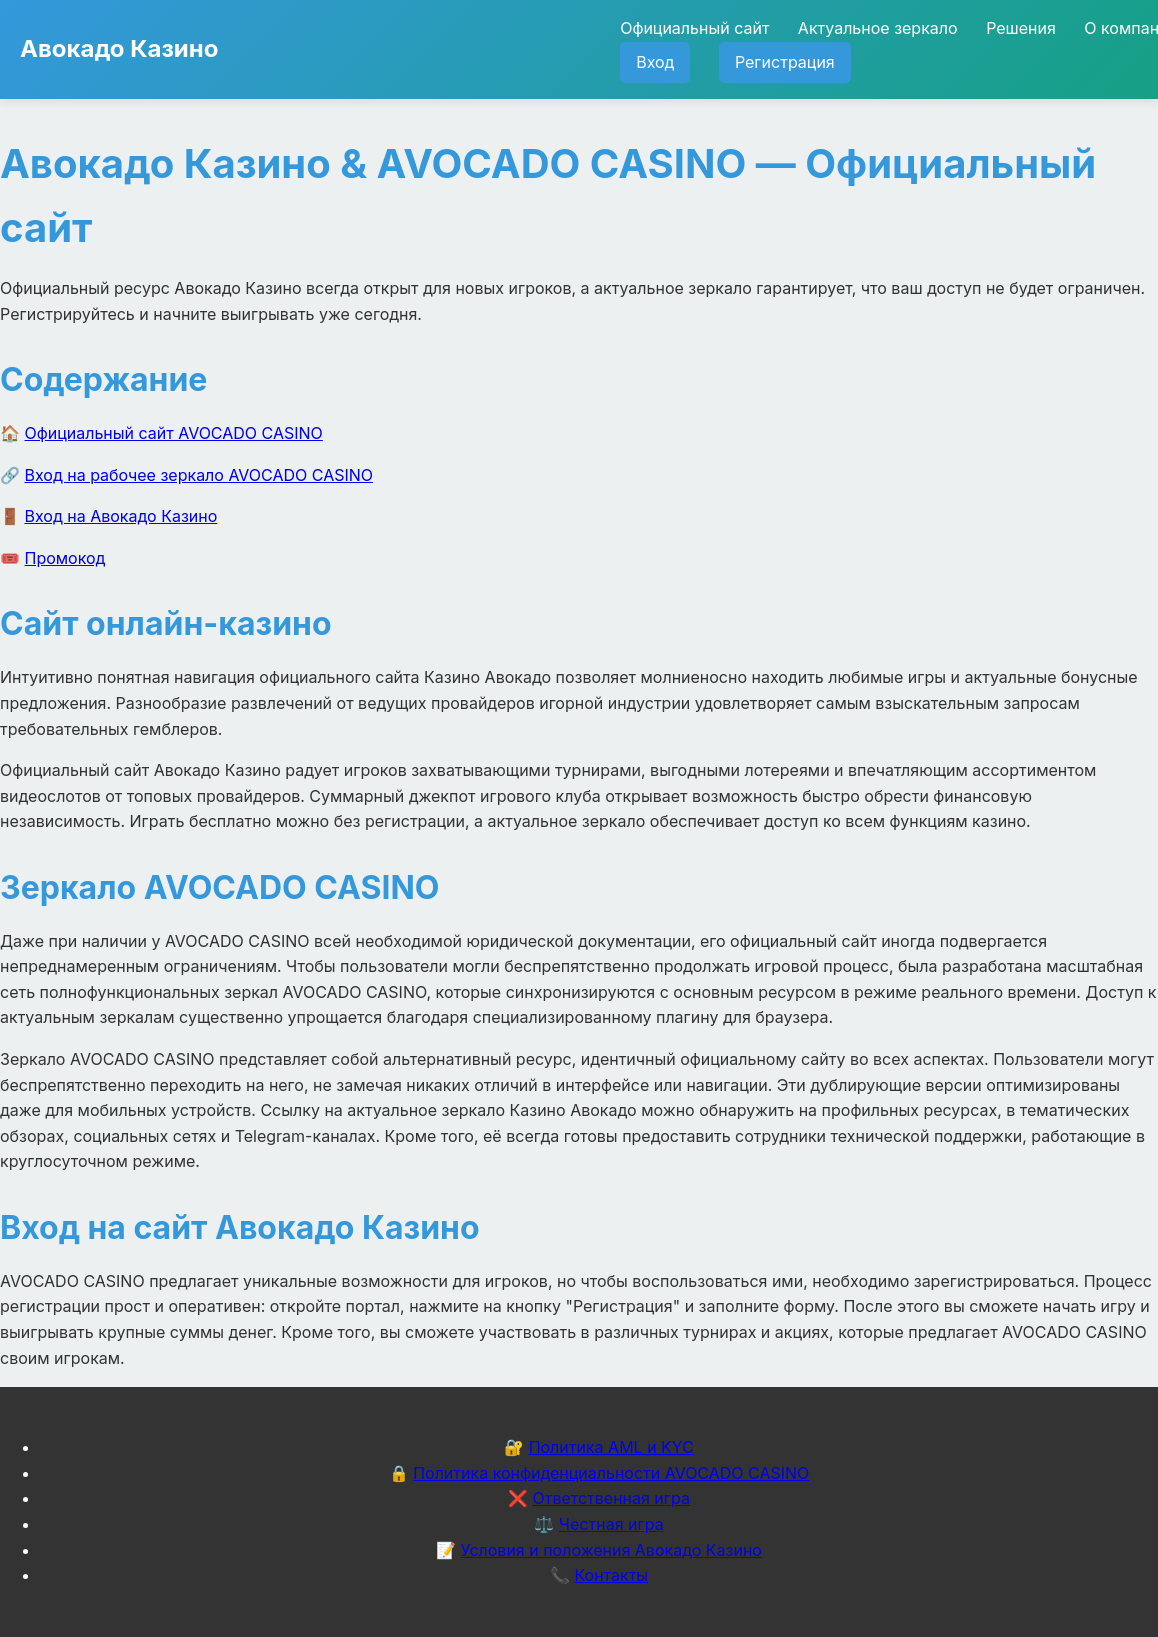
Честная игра (611, 1524)
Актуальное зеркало (878, 28)
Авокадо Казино (119, 48)
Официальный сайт (694, 28)
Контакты (611, 1575)
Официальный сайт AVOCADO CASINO (174, 433)
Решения (1021, 28)
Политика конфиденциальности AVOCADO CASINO (611, 1473)
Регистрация (785, 62)
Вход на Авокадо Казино (121, 516)
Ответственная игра (611, 1498)
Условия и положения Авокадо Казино (611, 1550)
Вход (655, 62)
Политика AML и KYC (611, 1447)
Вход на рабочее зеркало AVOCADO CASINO (199, 475)
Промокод (65, 558)
